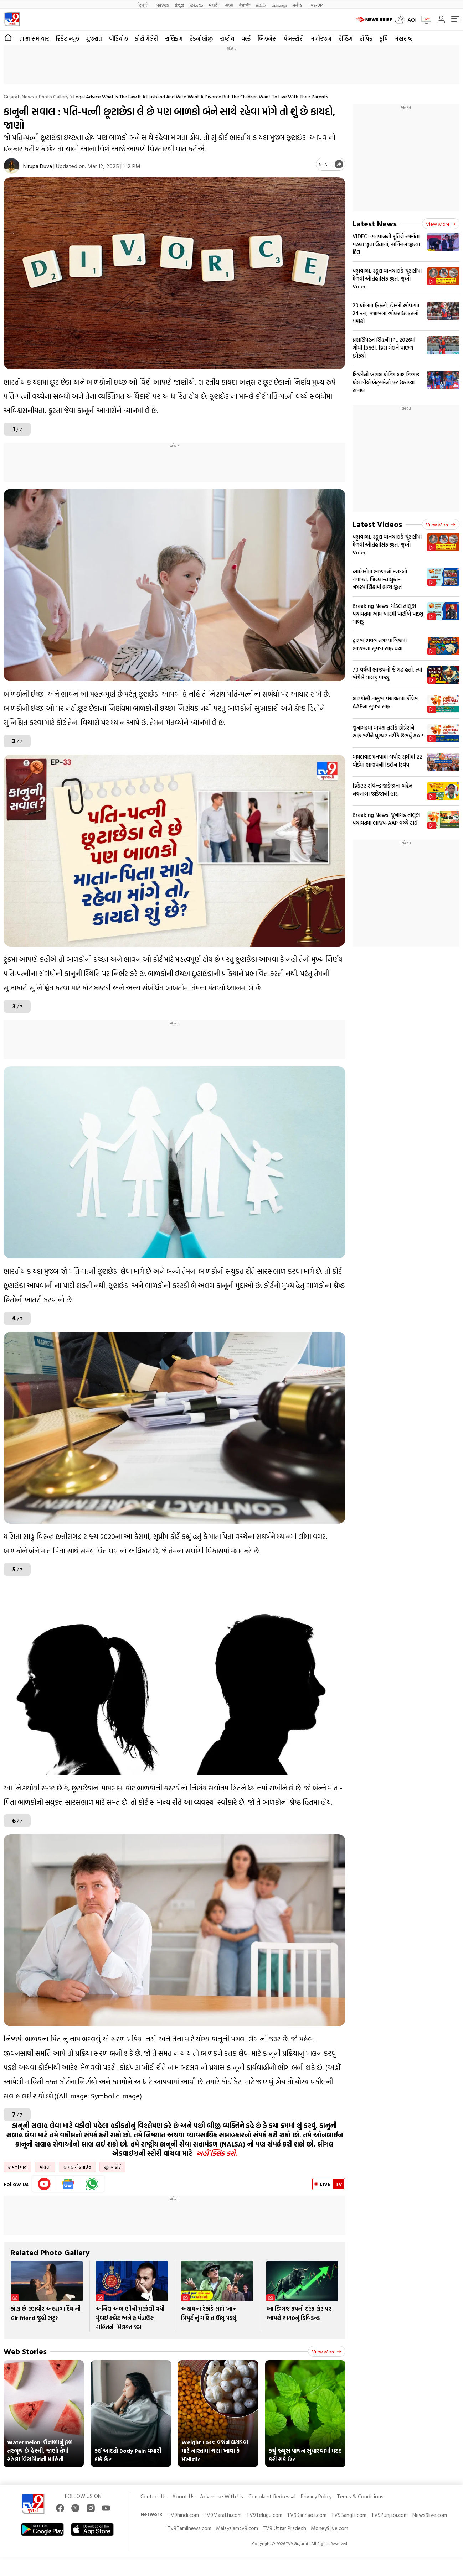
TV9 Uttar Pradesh (284, 2528)
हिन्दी (144, 4)
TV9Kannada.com (306, 2515)
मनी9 (297, 4)
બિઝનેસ (267, 38)
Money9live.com (329, 2528)
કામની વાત (17, 2167)
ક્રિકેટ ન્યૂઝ (67, 38)
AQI (411, 19)
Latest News (375, 223)
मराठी (214, 4)
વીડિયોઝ (118, 38)
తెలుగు (196, 4)
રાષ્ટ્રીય (227, 38)
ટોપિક (366, 38)
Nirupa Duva (37, 166)
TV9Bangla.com (348, 2515)
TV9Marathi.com (223, 2515)
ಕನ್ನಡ (179, 4)
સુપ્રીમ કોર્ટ (112, 2167)
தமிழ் (261, 4)
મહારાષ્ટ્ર (404, 38)
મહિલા (45, 2167)
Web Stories (25, 2351)
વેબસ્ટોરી (294, 38)
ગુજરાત (94, 38)
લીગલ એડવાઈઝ (77, 2167)
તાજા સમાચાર (34, 38)
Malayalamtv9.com (237, 2528)
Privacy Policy (316, 2496)
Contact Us (153, 2496)
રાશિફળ (173, 38)
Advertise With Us (221, 2496)
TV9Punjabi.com (389, 2515)
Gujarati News (19, 96)
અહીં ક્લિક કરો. (216, 2153)
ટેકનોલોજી (201, 38)
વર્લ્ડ (246, 38)
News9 (162, 4)
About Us (183, 2496)
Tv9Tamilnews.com (189, 2528)
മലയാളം (279, 4)
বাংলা (229, 4)
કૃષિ (384, 38)
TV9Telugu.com (264, 2515)
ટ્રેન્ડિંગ (346, 38)
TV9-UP (315, 4)
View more (326, 2351)
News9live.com (429, 2515)
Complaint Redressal (271, 2496)
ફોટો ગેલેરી (146, 38)
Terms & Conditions (360, 2496)
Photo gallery (53, 96)
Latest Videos (377, 524)
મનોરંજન (321, 38)
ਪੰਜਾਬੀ (244, 4)
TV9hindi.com (183, 2515)
